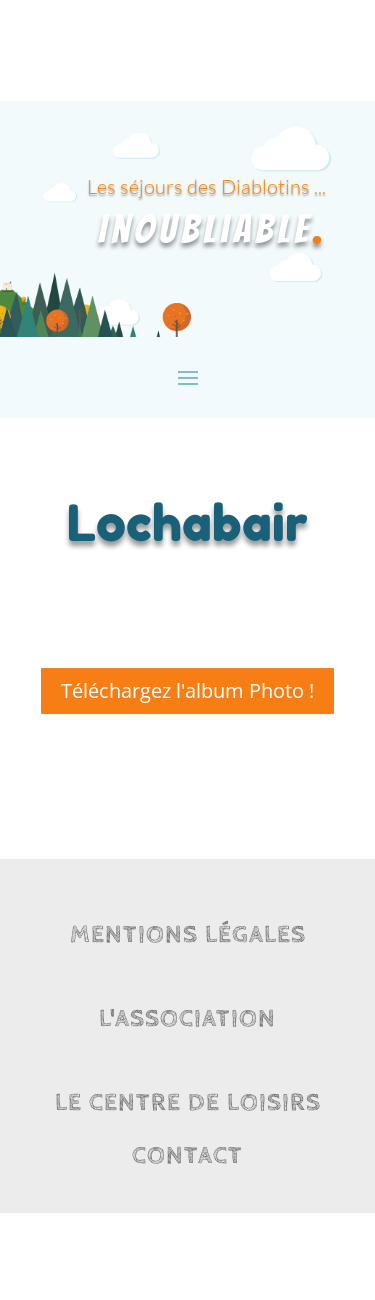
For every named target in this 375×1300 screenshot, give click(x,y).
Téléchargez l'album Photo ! (187, 690)
